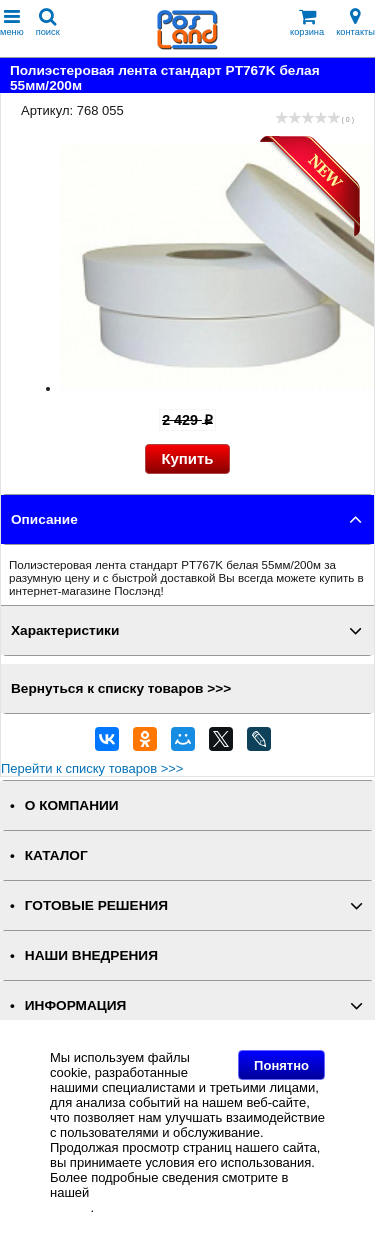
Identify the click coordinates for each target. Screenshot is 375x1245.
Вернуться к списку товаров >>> (121, 688)
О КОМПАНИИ (72, 805)
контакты (355, 22)
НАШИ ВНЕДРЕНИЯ (91, 955)
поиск (48, 22)
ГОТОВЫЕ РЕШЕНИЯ (96, 905)
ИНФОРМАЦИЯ (76, 1005)
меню (12, 22)
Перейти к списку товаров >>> (92, 768)
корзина (307, 22)
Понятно (281, 1065)
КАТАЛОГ (56, 855)
